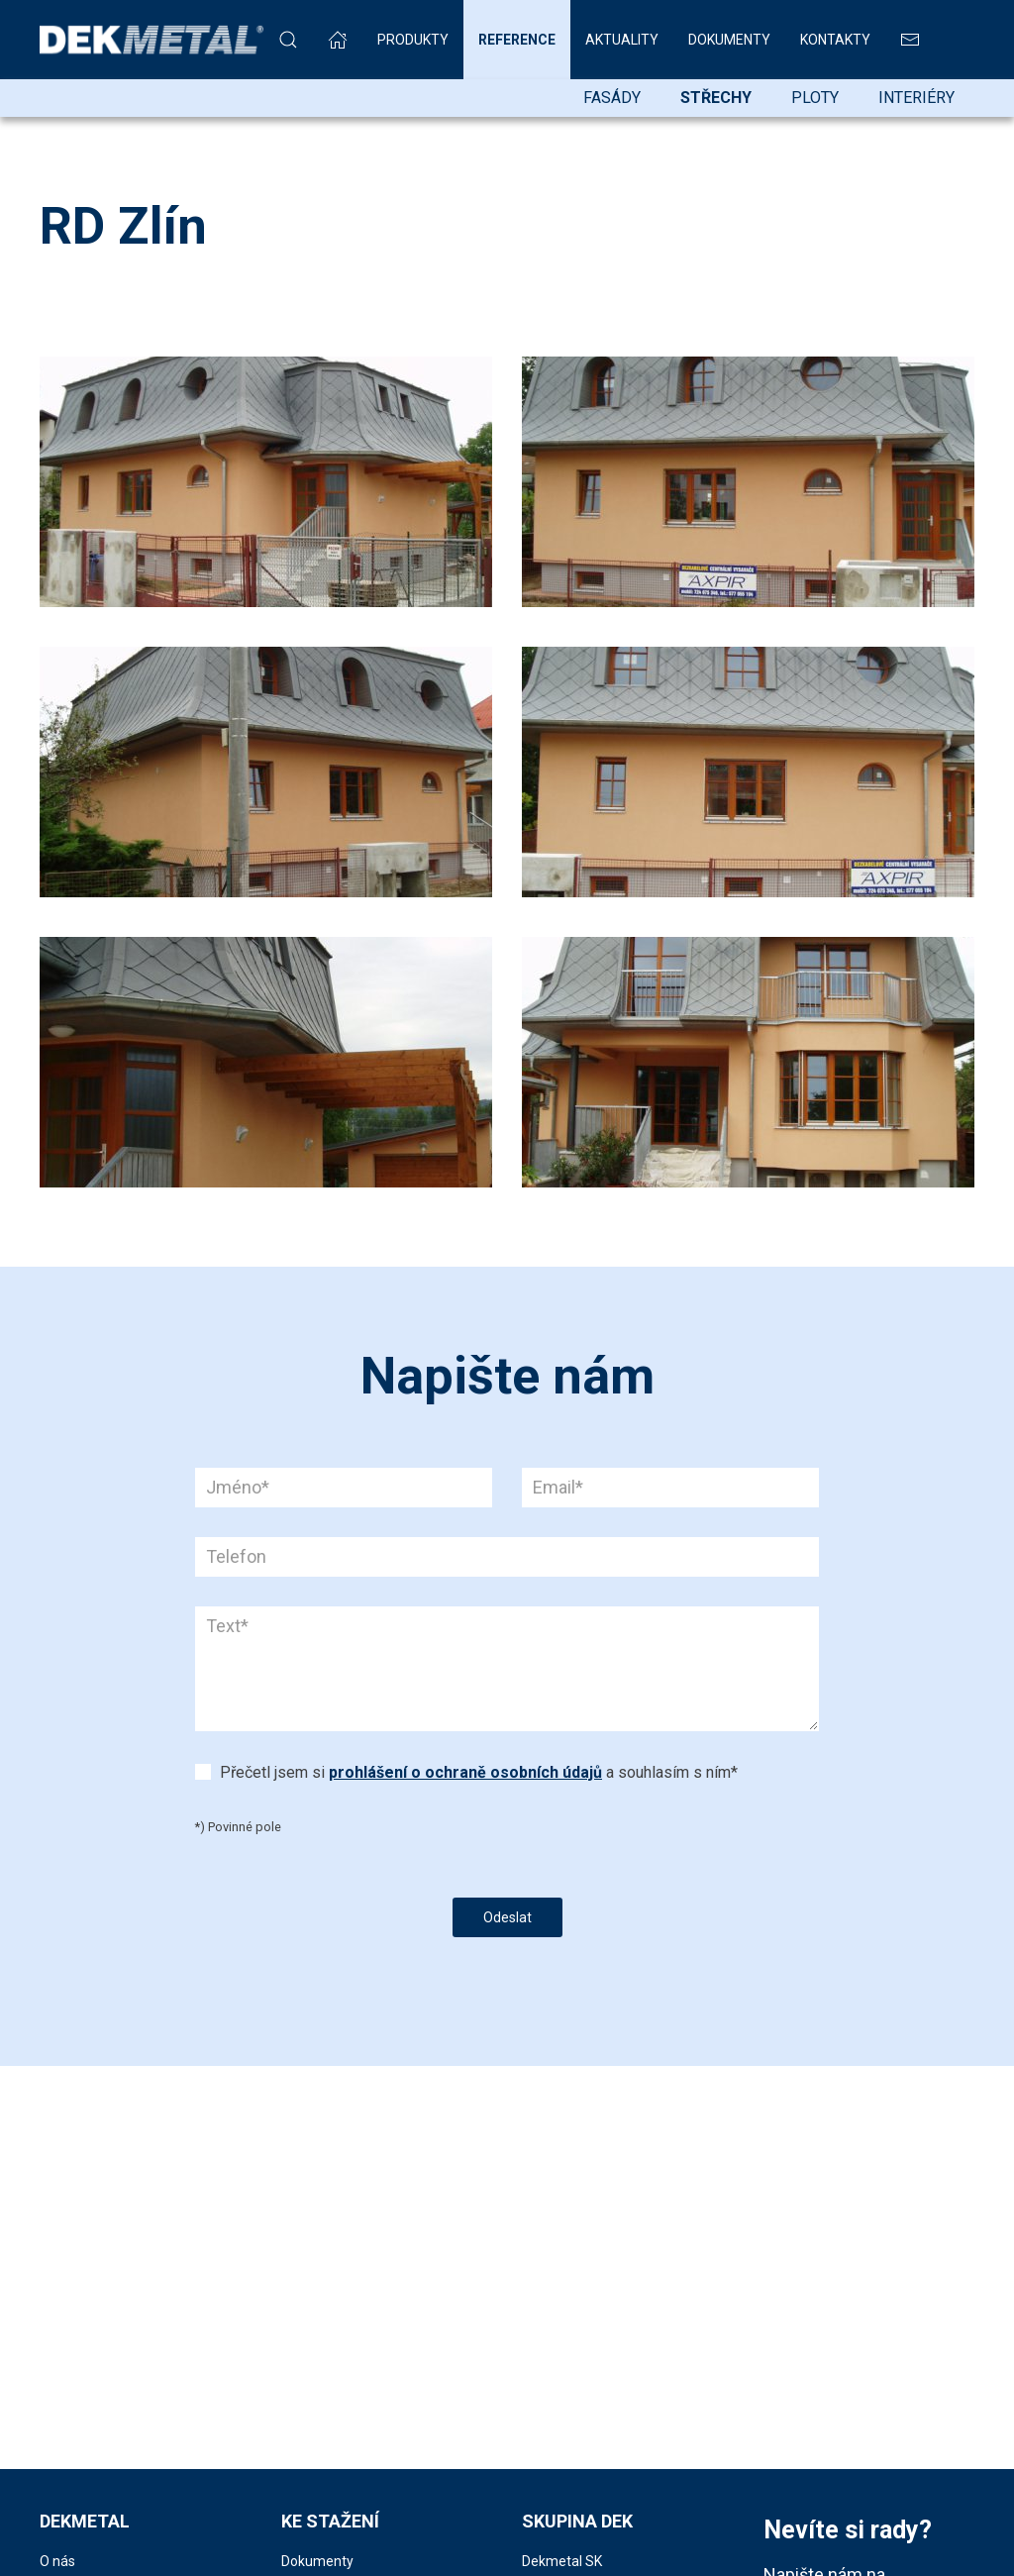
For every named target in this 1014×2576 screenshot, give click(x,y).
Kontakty (835, 40)
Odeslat (507, 1917)
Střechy (716, 97)
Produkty (413, 40)
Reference (517, 40)
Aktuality (622, 40)
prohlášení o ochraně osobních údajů (465, 1772)
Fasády (612, 97)
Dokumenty (729, 40)
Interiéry (916, 97)
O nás (57, 2561)
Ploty (815, 97)
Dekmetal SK (562, 2561)
